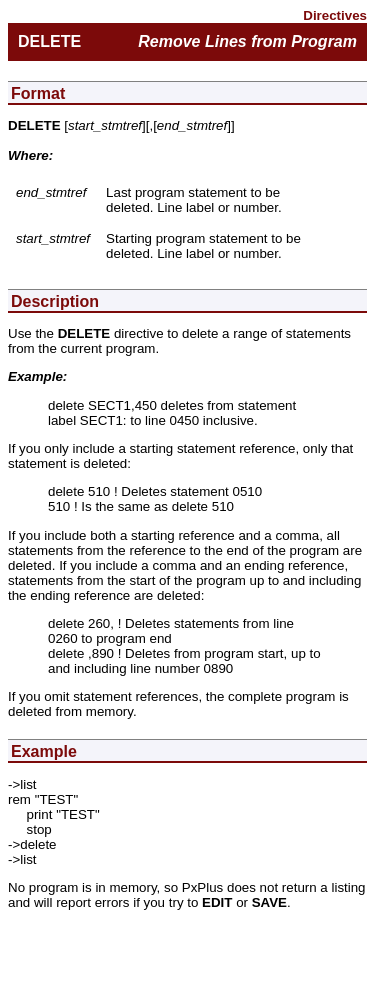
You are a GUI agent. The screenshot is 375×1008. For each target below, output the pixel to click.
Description (55, 301)
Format (38, 93)
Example (44, 751)
